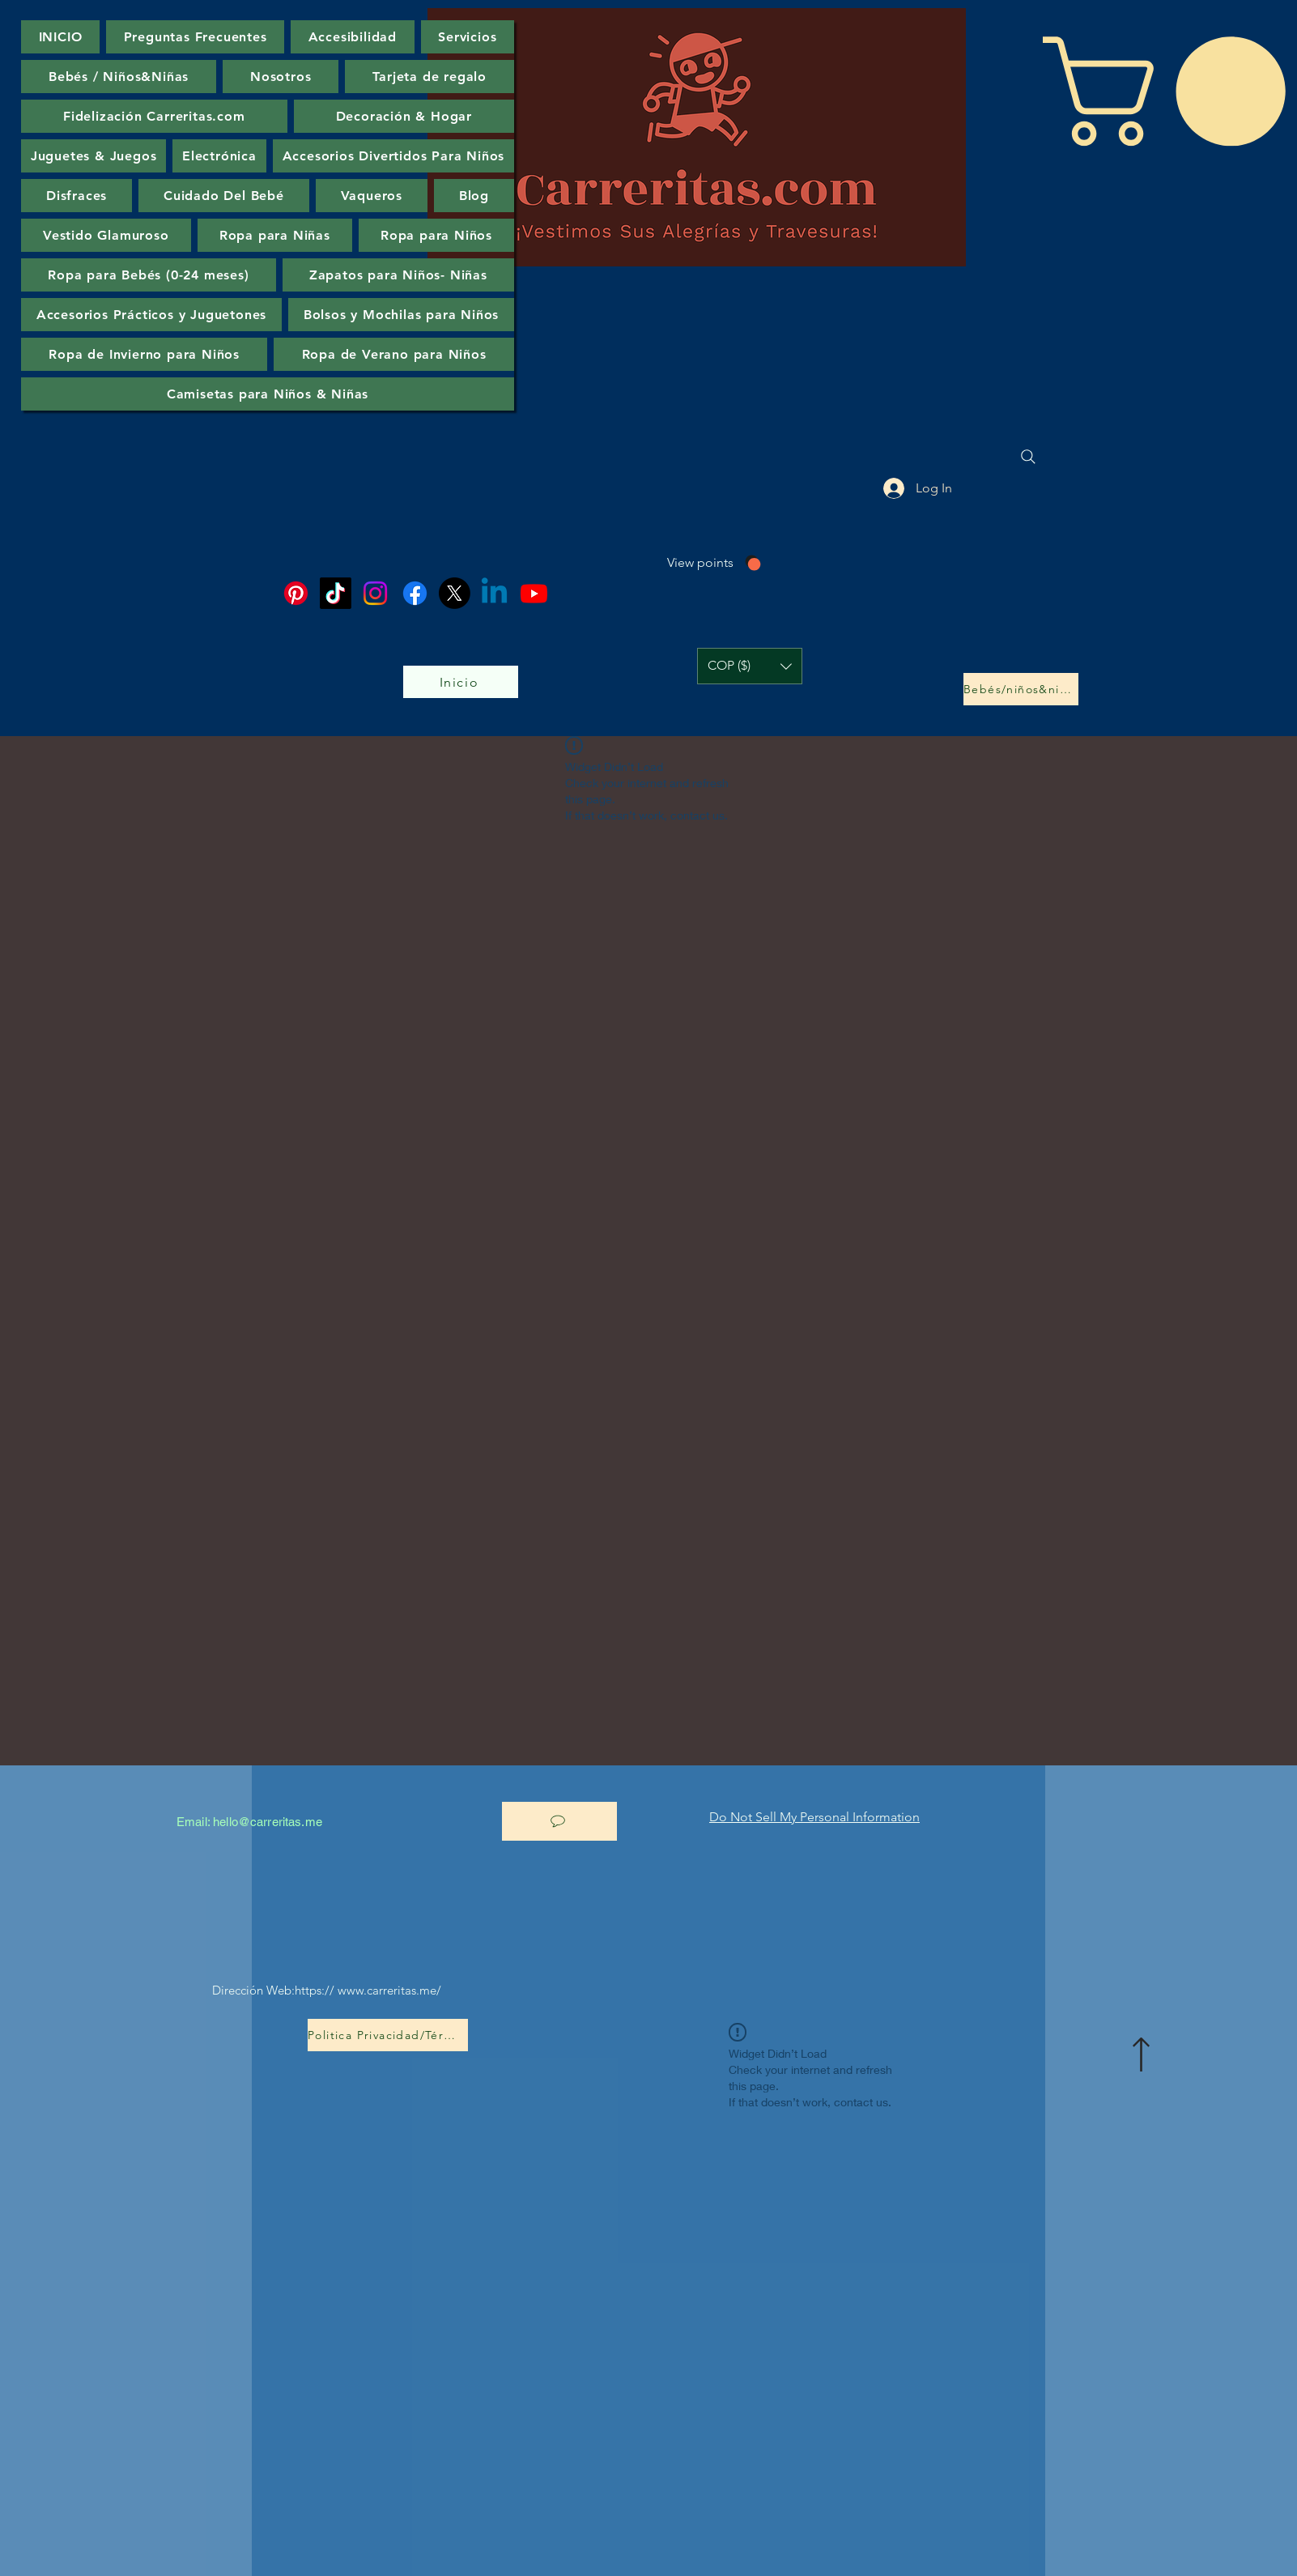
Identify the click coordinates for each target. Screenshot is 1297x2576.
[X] (454, 593)
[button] (749, 666)
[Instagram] (375, 593)
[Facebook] (415, 593)
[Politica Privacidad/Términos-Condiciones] (388, 2035)
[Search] (1028, 457)
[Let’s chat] (559, 1821)
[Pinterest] (296, 593)
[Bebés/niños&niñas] (1020, 689)
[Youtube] (534, 593)
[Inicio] (460, 682)
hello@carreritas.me (267, 1822)
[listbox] (749, 666)
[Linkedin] (494, 593)
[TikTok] (335, 593)
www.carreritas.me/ (389, 1990)
